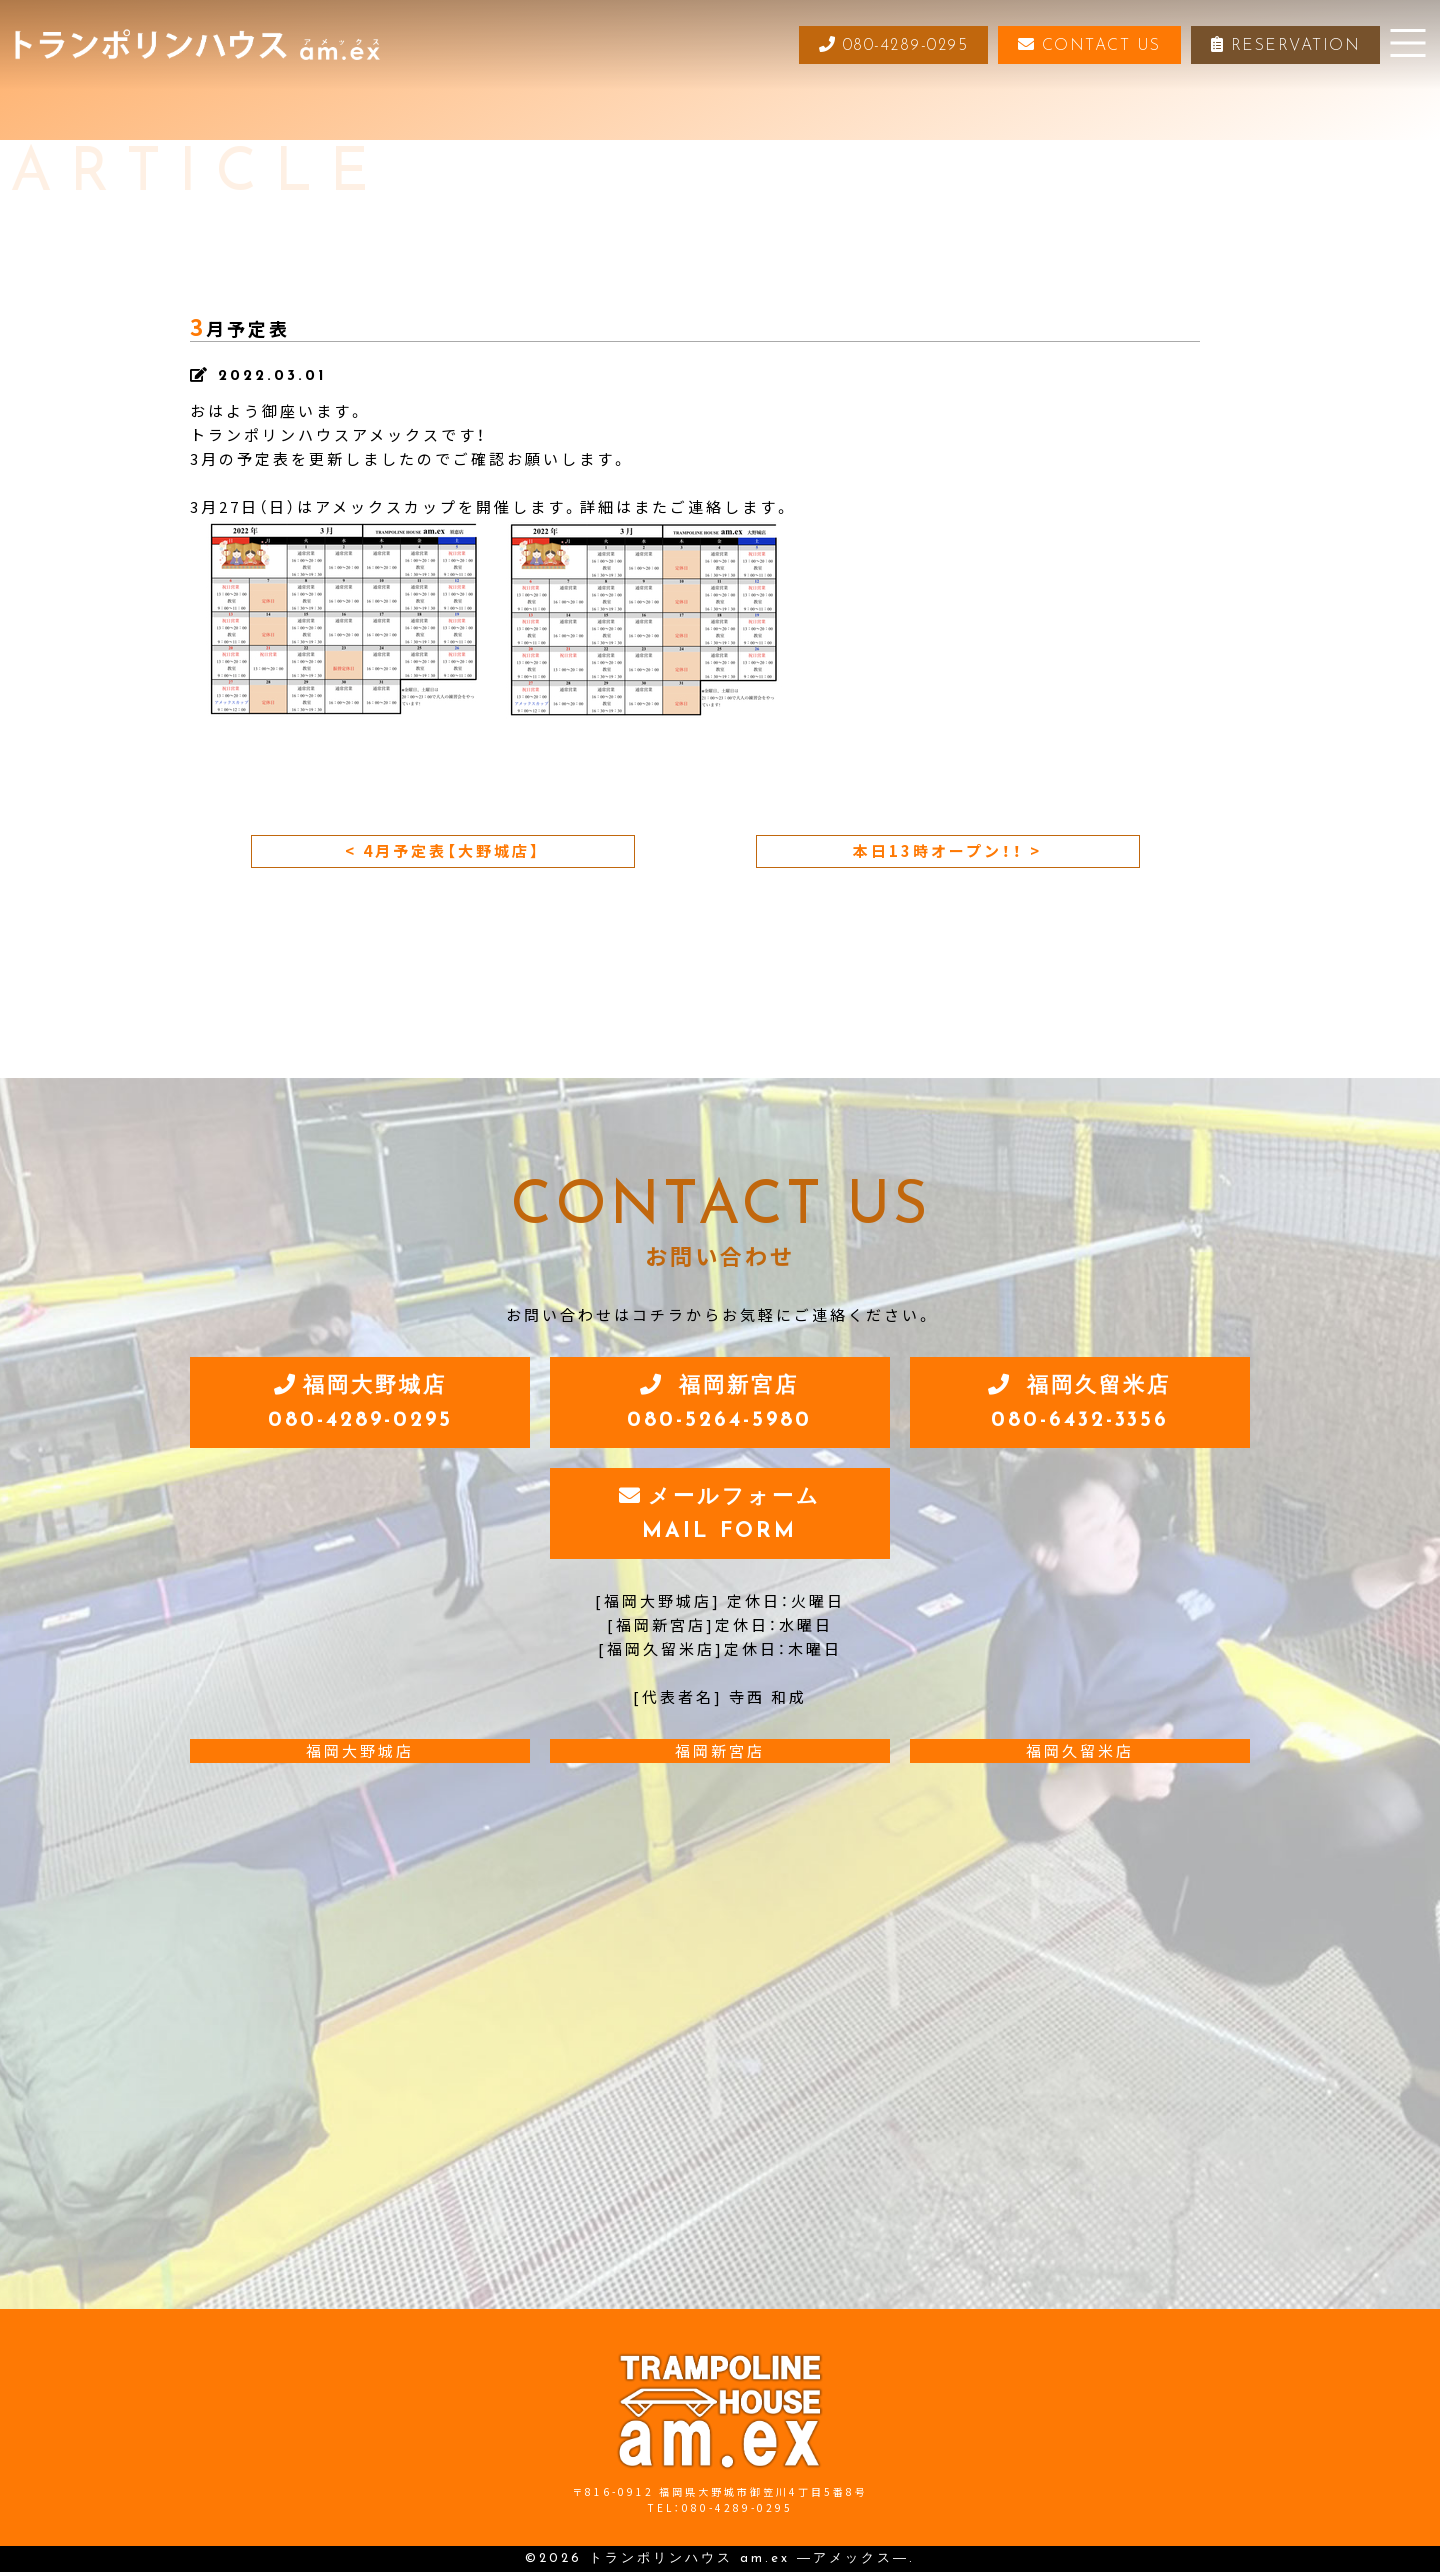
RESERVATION (1286, 45)
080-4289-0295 (893, 45)
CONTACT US (1089, 45)
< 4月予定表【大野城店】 (443, 851)
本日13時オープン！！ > (947, 851)
